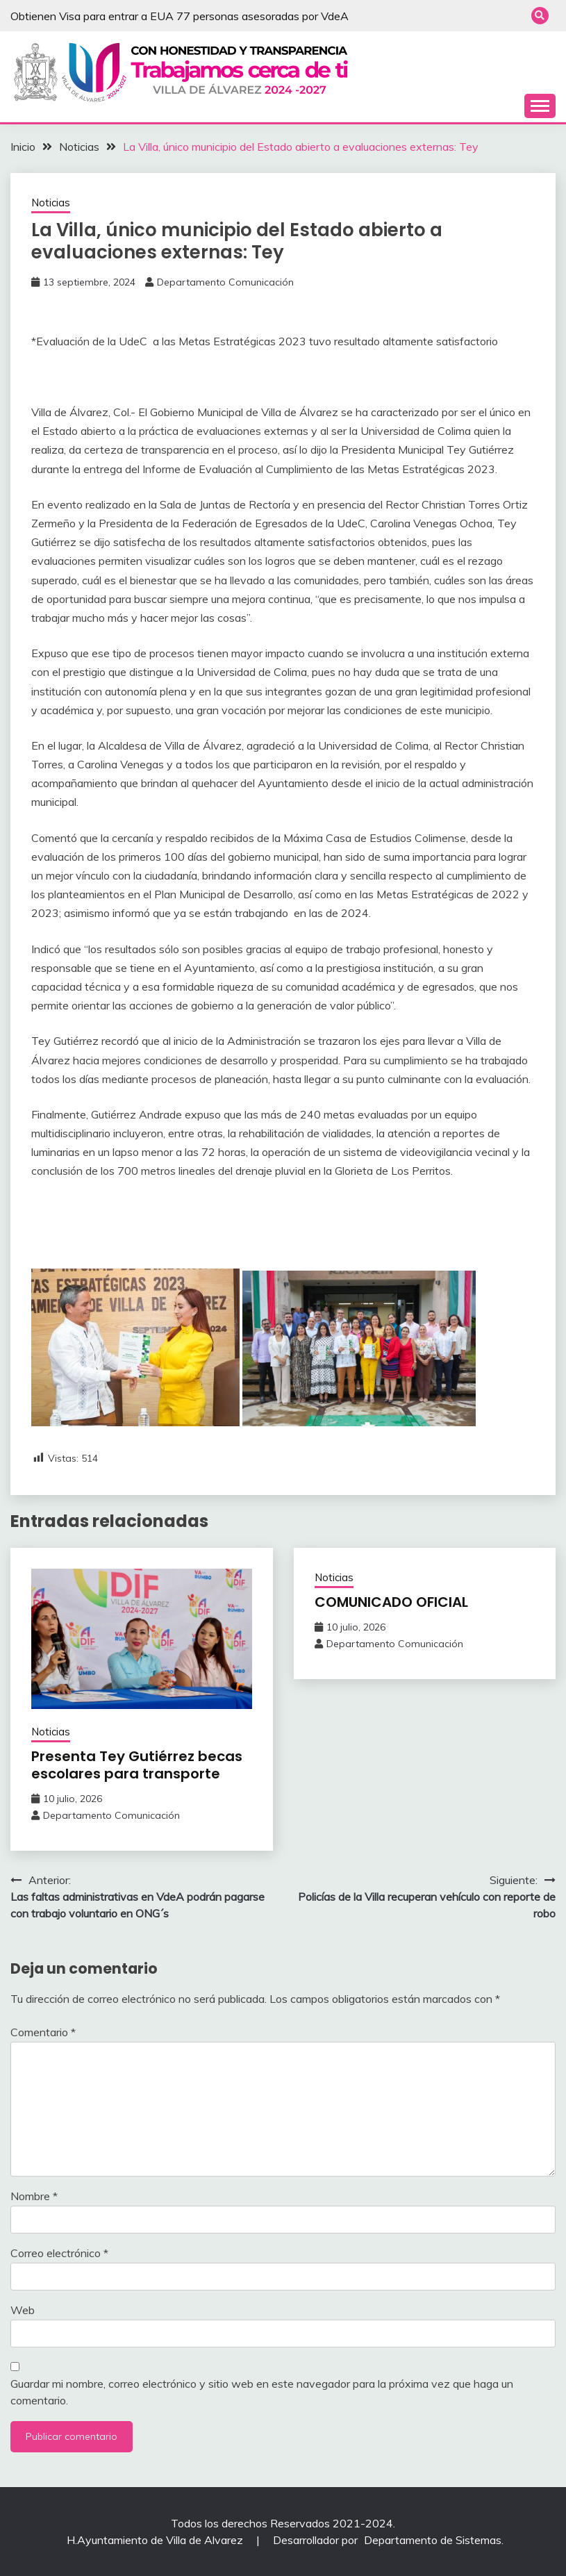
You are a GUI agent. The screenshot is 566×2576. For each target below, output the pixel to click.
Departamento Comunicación (225, 282)
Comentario (43, 2032)
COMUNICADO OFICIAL (391, 1602)
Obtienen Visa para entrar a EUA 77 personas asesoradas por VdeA (179, 16)
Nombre (34, 2196)
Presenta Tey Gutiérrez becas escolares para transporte (136, 1765)
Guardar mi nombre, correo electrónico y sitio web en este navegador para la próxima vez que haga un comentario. (261, 2392)
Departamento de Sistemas (432, 2540)
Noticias (50, 202)
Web (22, 2310)
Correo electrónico (59, 2253)
